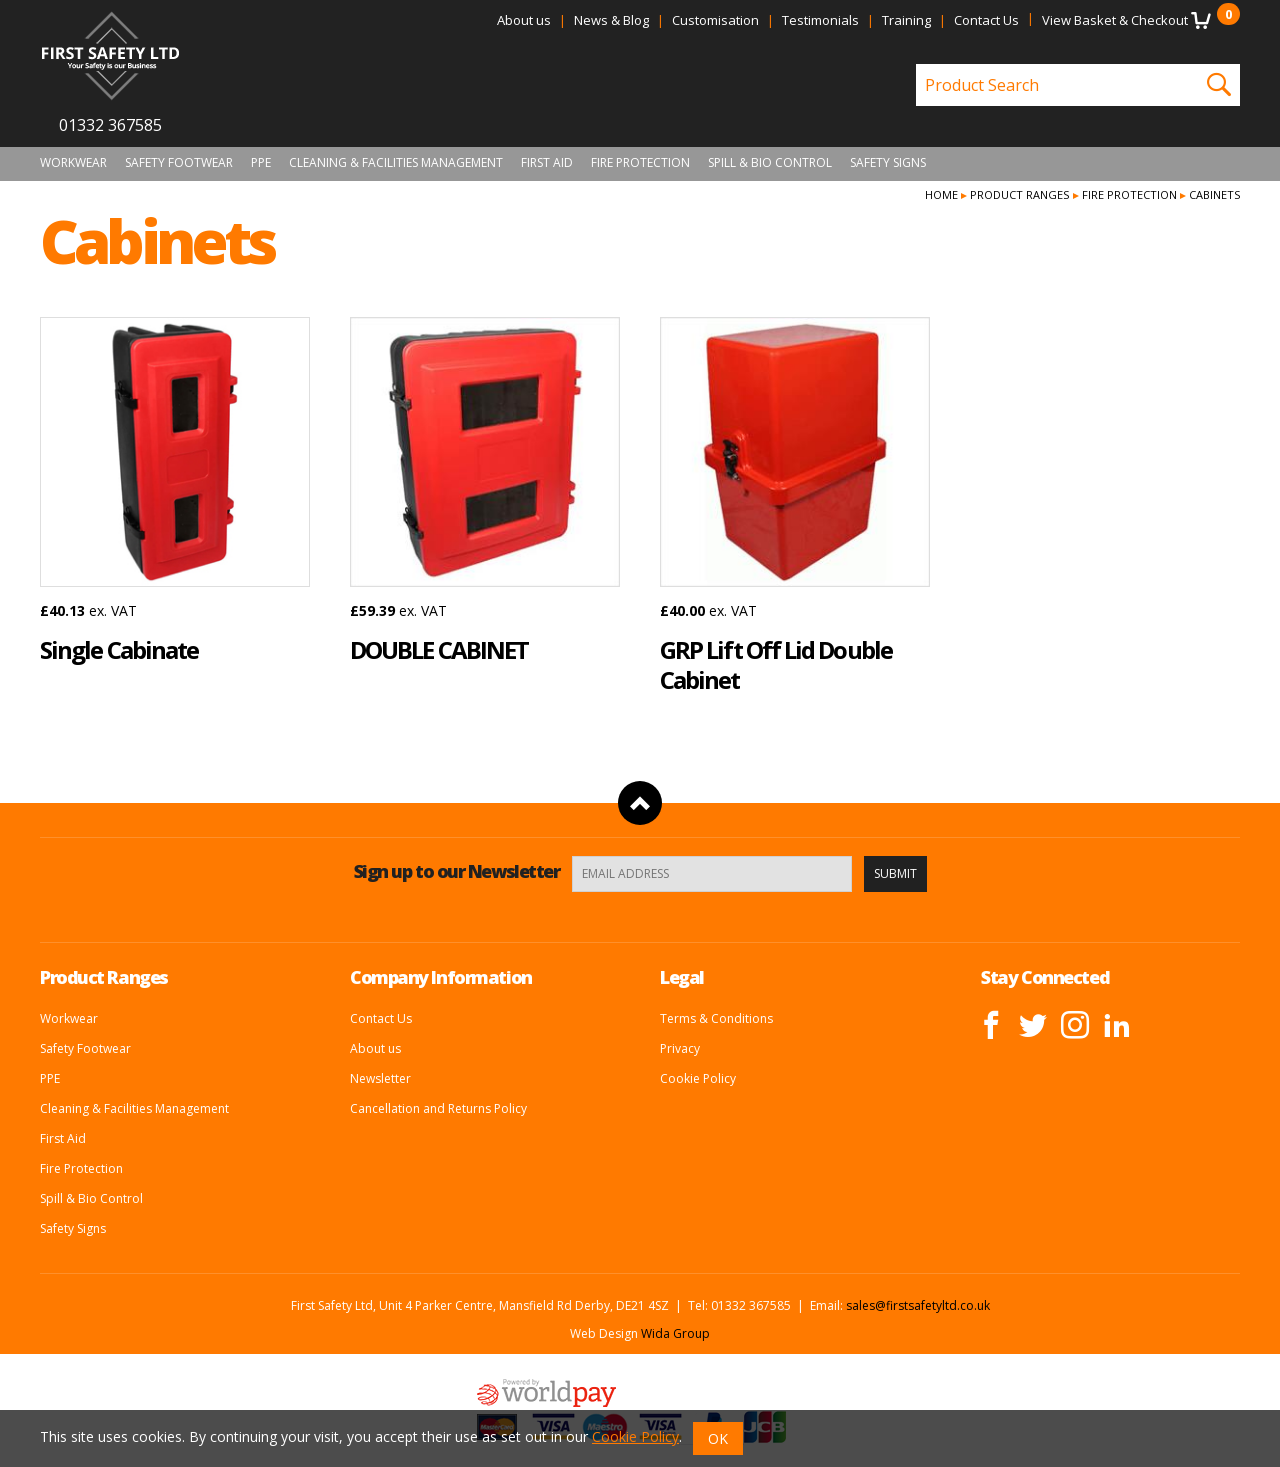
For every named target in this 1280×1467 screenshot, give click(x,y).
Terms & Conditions (716, 1018)
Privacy (680, 1048)
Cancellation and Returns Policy (438, 1108)
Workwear (73, 163)
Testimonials (820, 20)
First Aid (547, 163)
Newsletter (380, 1078)
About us (524, 20)
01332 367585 (110, 125)
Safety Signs (888, 163)
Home (941, 194)
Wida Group (675, 1333)
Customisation (715, 20)
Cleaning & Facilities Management (396, 163)
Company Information (441, 977)
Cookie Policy (698, 1078)
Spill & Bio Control (770, 163)
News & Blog (611, 20)
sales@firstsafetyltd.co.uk (918, 1305)
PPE (261, 163)
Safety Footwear (179, 163)
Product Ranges (1019, 194)
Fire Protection (640, 163)
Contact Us (986, 20)
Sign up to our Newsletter (457, 871)
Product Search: (916, 64)
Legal (682, 977)
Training (906, 20)
